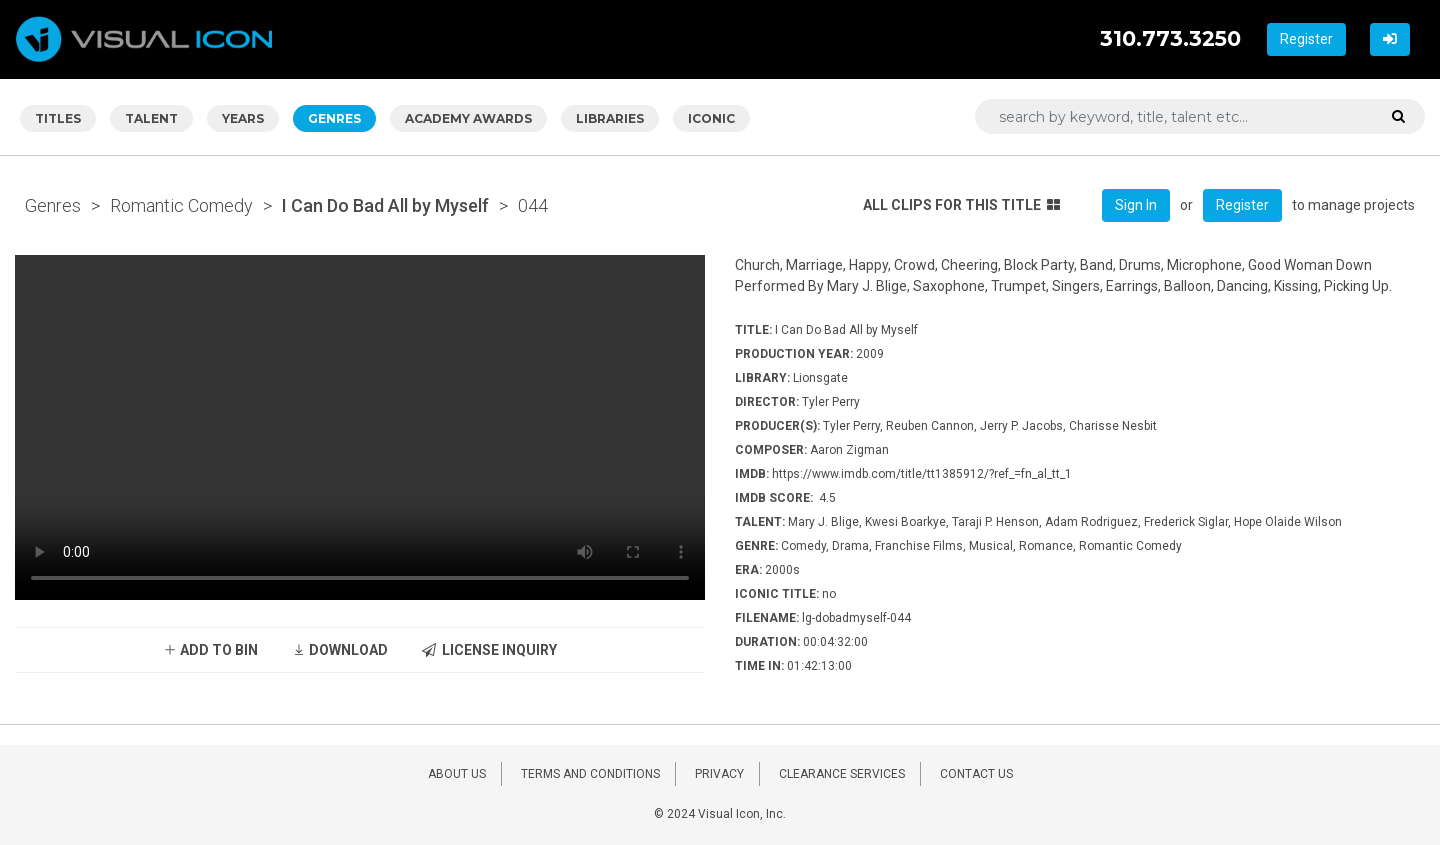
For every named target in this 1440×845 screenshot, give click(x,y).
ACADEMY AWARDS (468, 118)
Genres (53, 205)
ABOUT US (457, 774)
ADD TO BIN (210, 650)
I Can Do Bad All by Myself (385, 205)
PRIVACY (719, 774)
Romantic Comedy (181, 205)
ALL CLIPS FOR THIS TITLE (961, 205)
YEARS (243, 118)
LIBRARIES (610, 118)
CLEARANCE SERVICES (842, 774)
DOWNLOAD (340, 650)
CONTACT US (976, 774)
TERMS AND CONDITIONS (590, 774)
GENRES (334, 118)
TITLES (58, 118)
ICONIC (711, 118)
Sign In (1136, 205)
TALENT (151, 118)
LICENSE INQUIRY (489, 650)
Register (1306, 39)
